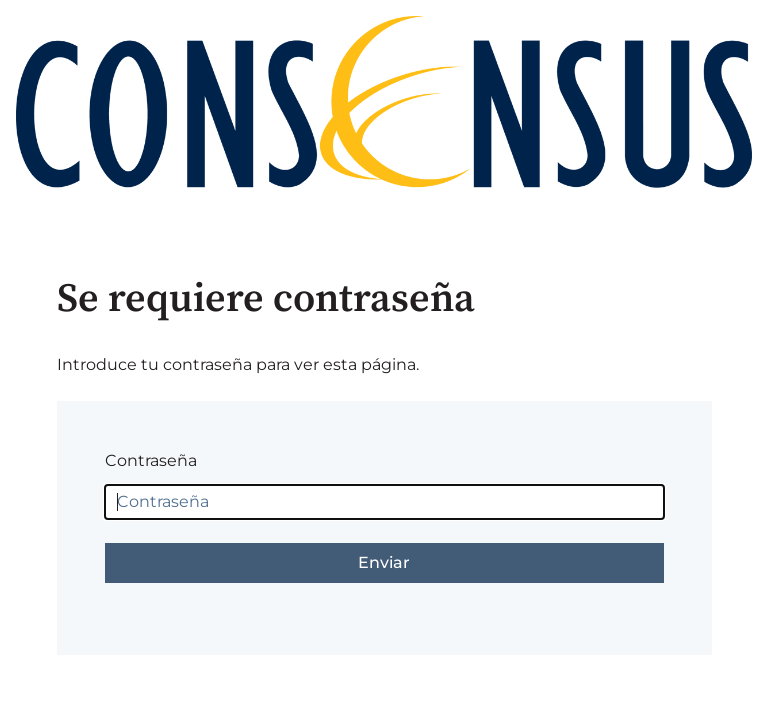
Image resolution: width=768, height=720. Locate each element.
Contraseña (151, 460)
